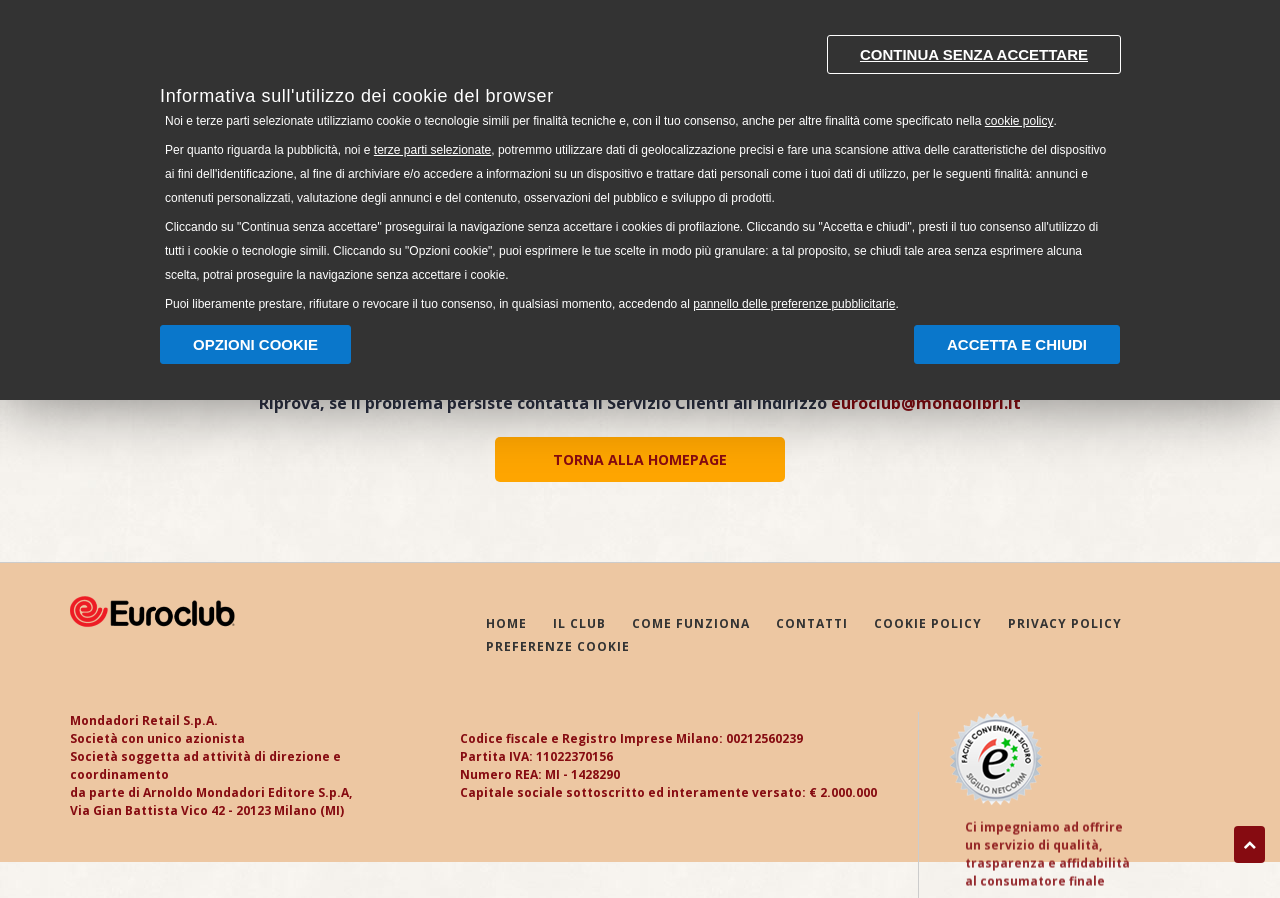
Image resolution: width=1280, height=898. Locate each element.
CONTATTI (812, 624)
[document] (640, 168)
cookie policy (1019, 121)
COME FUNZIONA (691, 624)
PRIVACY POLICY (1065, 624)
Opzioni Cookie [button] (255, 344)
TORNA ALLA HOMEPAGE (640, 459)
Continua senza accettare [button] (974, 54)
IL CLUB (579, 624)
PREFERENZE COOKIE (558, 647)
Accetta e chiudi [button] (1017, 344)
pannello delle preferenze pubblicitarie (794, 304)
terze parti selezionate (432, 150)
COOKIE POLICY (928, 624)
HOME (506, 624)
